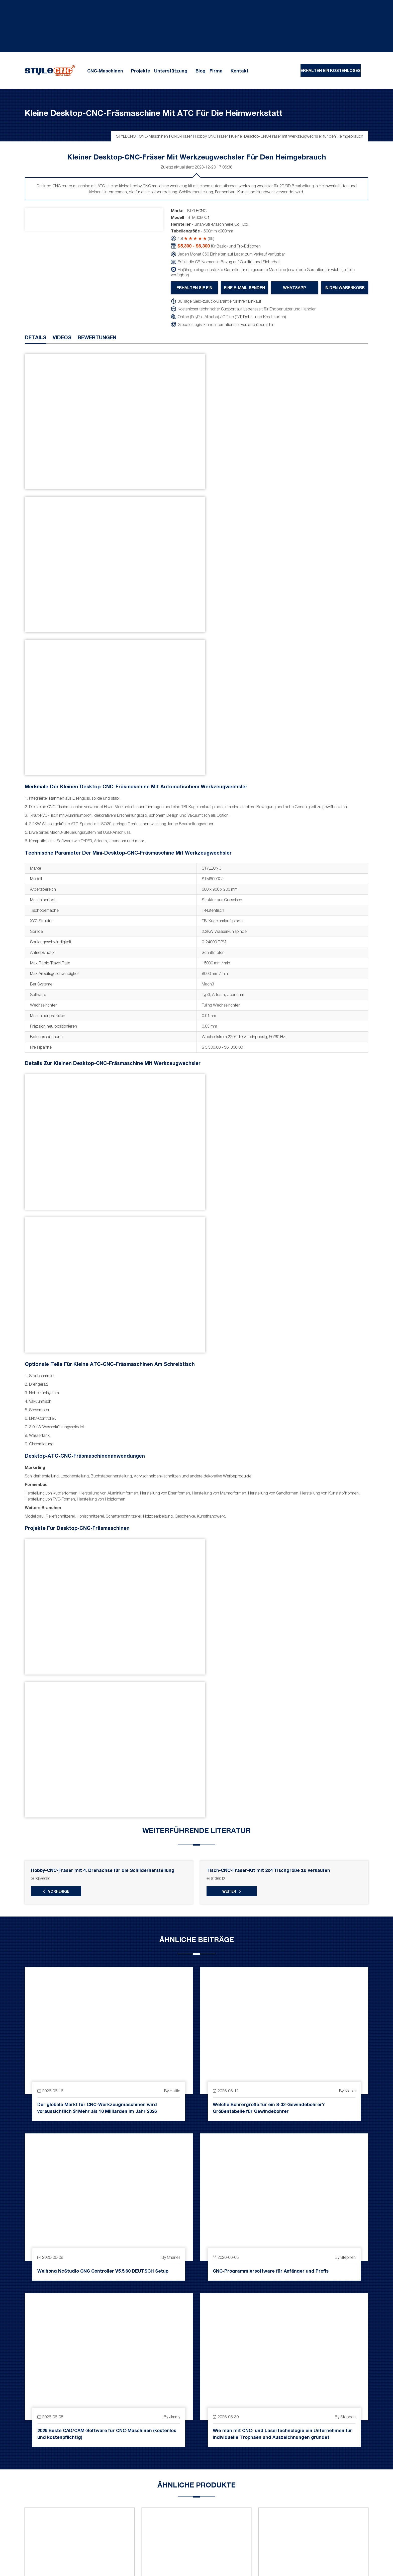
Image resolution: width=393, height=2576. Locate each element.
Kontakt (239, 70)
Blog (200, 70)
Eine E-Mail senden (244, 287)
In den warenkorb (345, 287)
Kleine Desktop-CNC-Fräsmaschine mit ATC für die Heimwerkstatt (153, 113)
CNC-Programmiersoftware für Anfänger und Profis (271, 2271)
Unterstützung (170, 70)
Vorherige (58, 1891)
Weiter (229, 1891)
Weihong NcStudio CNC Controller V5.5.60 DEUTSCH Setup (102, 2271)
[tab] (35, 339)
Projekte (140, 70)
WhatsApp (294, 287)
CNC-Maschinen (105, 70)
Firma (216, 70)
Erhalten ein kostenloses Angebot (331, 72)
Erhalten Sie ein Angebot (194, 289)
